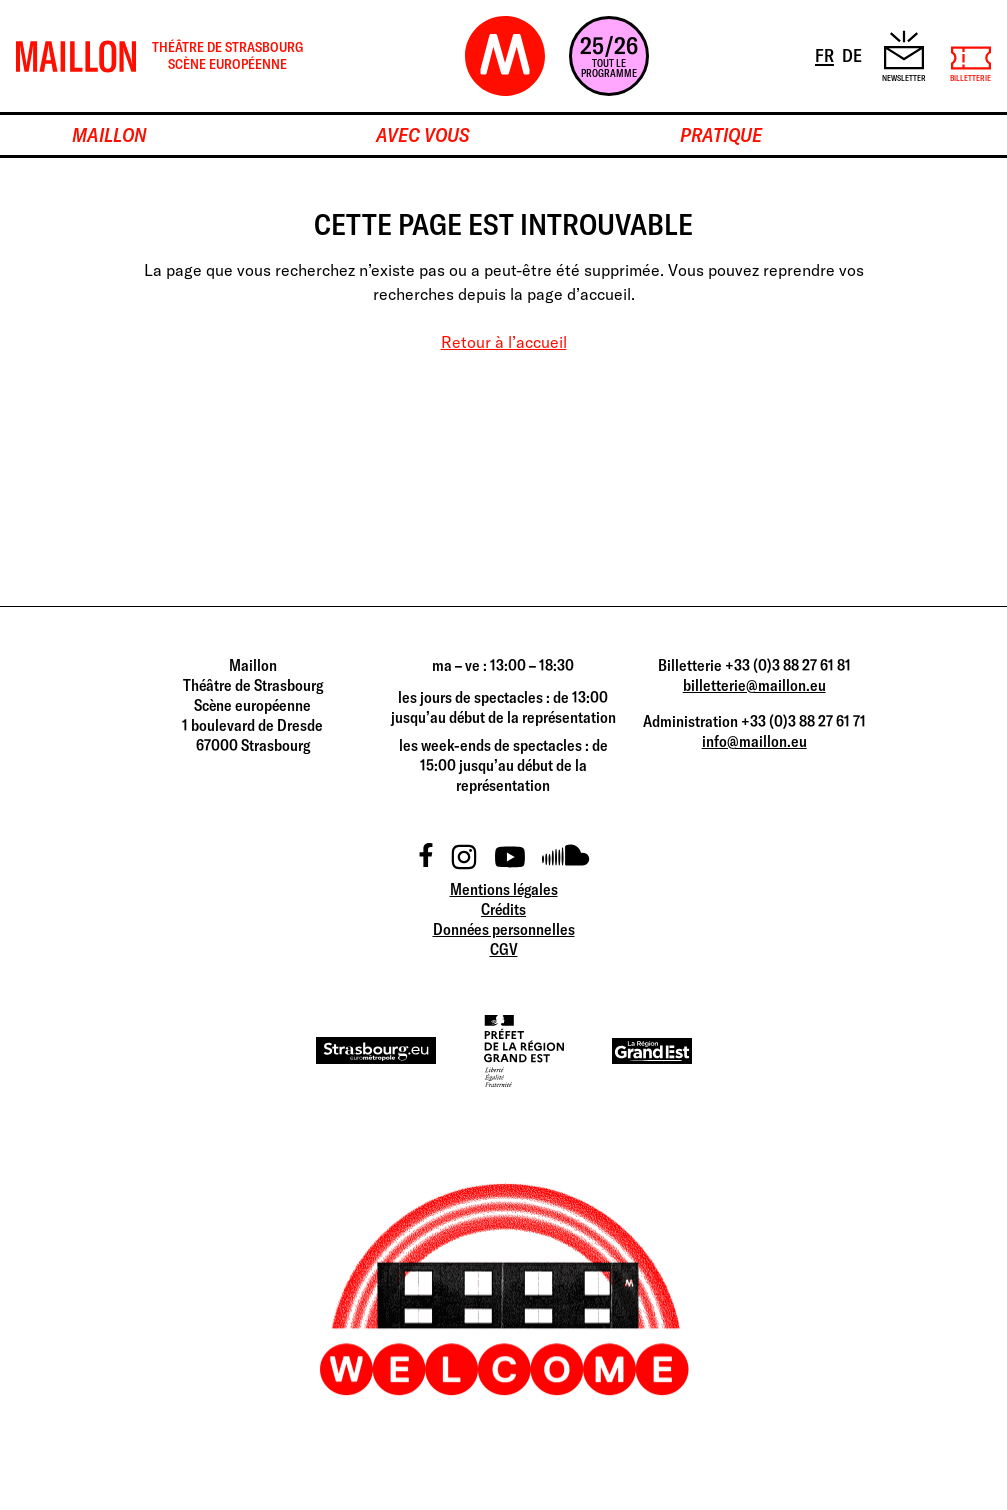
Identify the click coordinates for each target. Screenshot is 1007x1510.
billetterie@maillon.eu (754, 685)
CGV (504, 949)
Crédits (503, 909)
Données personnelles (504, 929)
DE (853, 54)
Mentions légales (504, 889)
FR (826, 54)
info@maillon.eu (754, 741)
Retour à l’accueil (504, 342)
